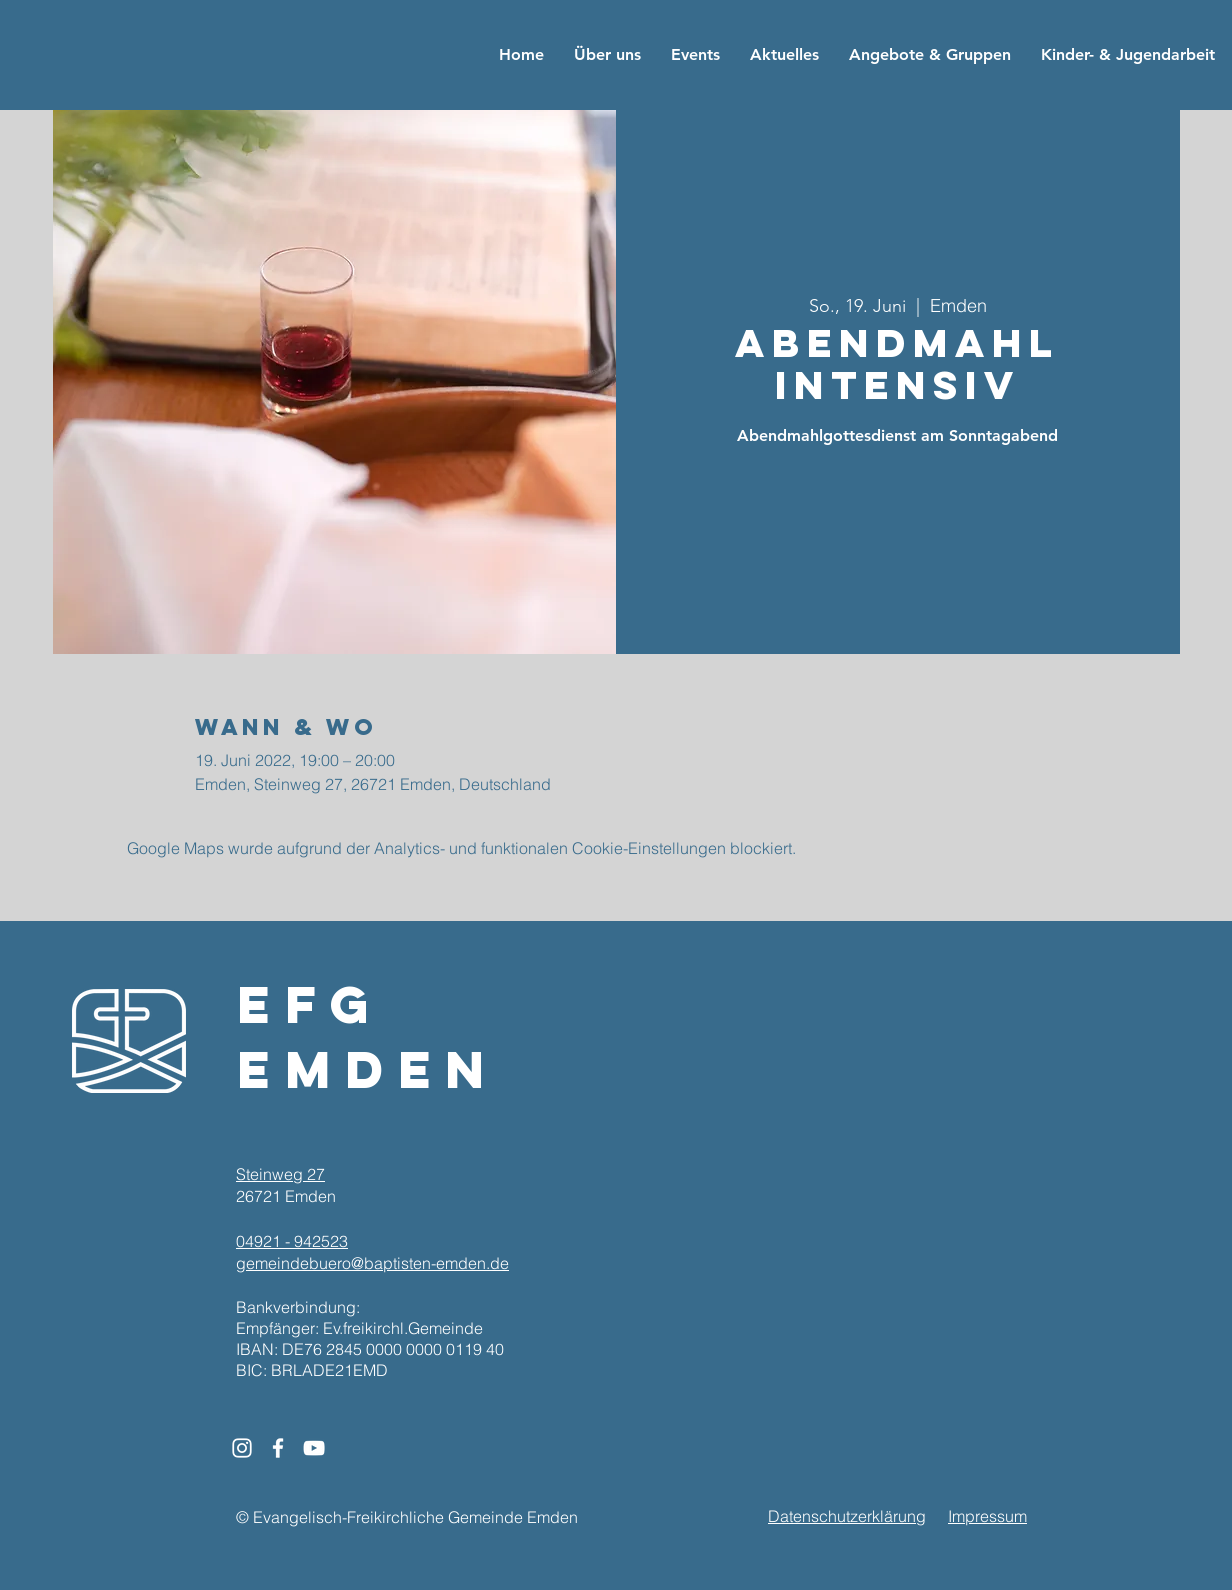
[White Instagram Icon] (242, 1448)
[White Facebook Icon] (278, 1448)
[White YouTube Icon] (314, 1448)
